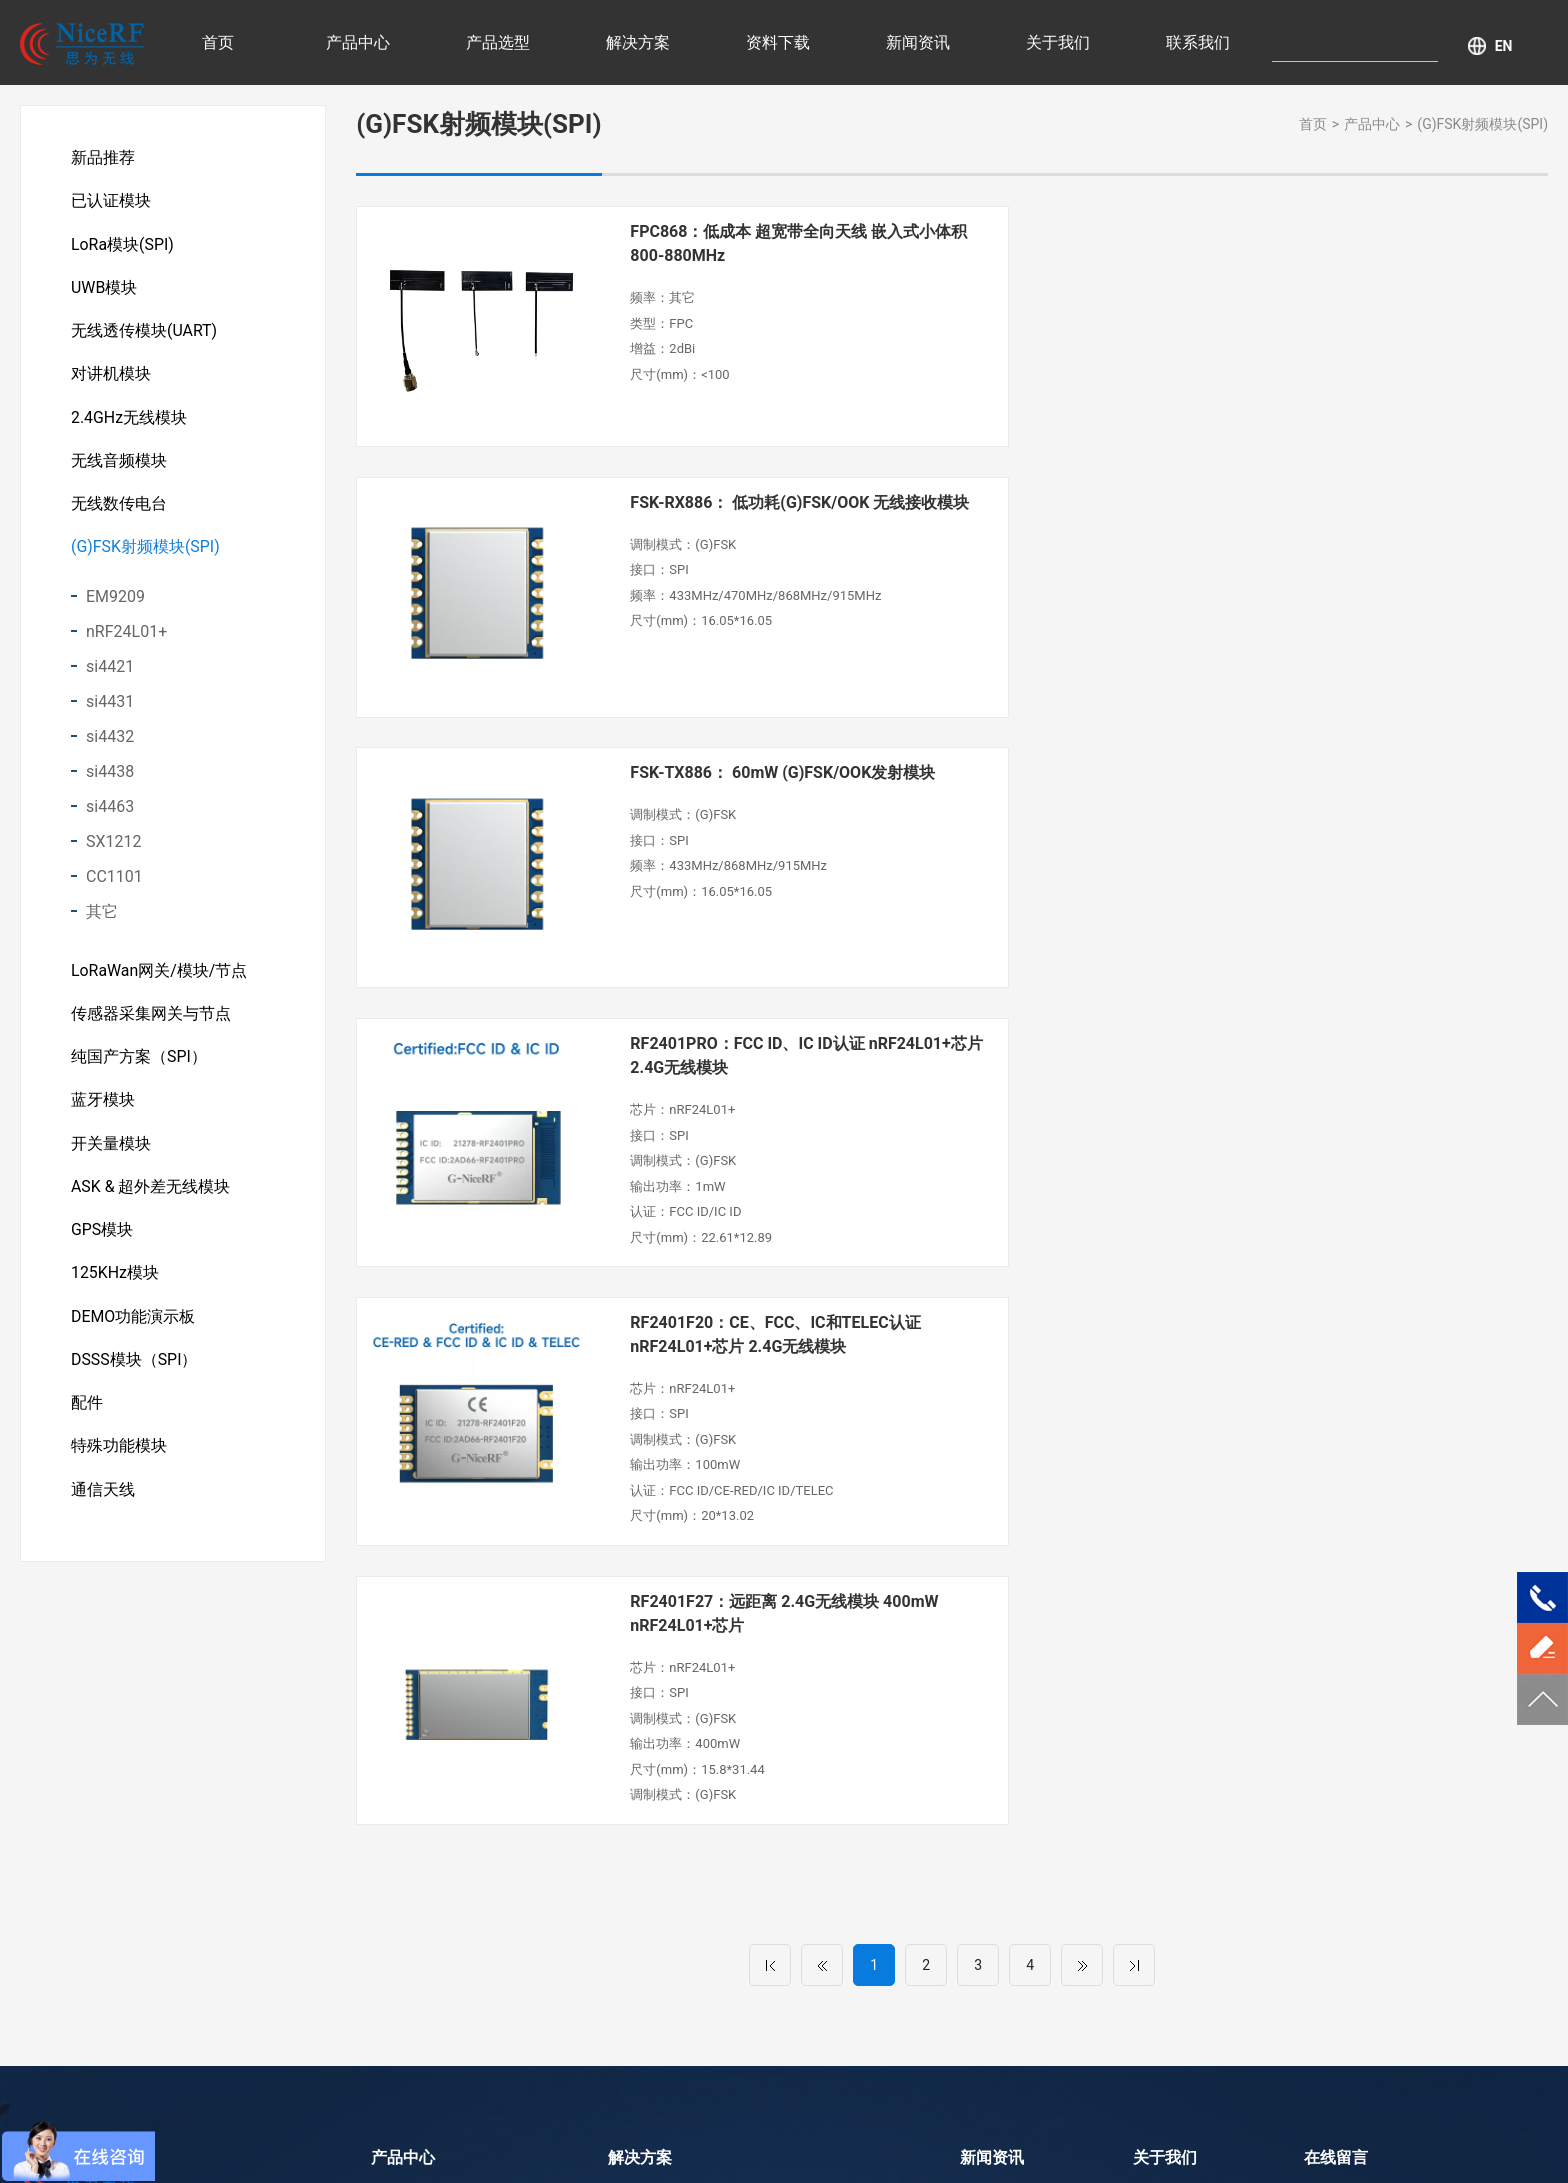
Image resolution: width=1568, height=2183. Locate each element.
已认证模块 (111, 201)
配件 (87, 1417)
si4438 (110, 778)
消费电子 (809, 1810)
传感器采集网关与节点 (151, 1021)
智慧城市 (636, 1906)
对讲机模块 (111, 377)
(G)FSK (768, 2138)
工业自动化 (816, 1779)
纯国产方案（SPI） (139, 1065)
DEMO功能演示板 (133, 1329)
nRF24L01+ (126, 638)
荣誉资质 (1161, 1782)
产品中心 (358, 42)
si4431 (110, 708)
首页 (218, 42)
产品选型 (498, 42)
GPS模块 (102, 1241)
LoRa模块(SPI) (122, 245)
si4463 (110, 813)
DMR (863, 2138)
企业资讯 (988, 1844)
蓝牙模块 (103, 1109)
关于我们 (1058, 42)
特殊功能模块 (119, 1461)
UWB (819, 2138)
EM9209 (115, 603)
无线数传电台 (119, 509)
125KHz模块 (115, 1285)
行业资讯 (988, 1751)
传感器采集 (816, 1748)
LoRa (716, 2138)
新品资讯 (988, 1813)
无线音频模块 (119, 465)
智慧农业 (636, 1782)
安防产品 (636, 1813)
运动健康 (636, 1875)
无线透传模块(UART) (144, 333)
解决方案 (638, 42)
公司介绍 (1161, 1751)
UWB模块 (104, 289)
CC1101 (114, 883)
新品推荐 (103, 157)
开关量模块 (111, 1153)
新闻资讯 (918, 42)
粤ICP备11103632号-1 (901, 2108)
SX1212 (114, 848)
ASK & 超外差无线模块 (151, 1197)
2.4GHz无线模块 (129, 421)
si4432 (110, 743)
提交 (1372, 2006)
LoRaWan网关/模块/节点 (159, 977)
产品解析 (988, 1782)
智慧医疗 (636, 1751)
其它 (102, 918)
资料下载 (778, 42)
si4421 (110, 673)
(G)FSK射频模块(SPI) (145, 553)
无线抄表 (636, 1844)
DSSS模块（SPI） (134, 1373)
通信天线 (103, 1505)
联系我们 (1198, 42)
